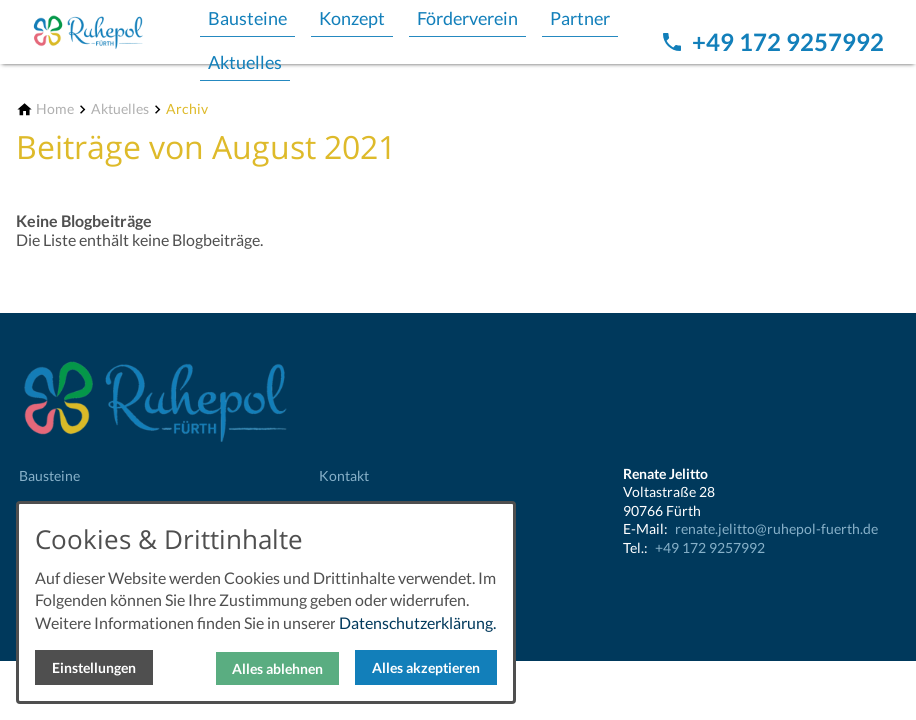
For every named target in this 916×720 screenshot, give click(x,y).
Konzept (352, 18)
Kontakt (344, 476)
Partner (580, 18)
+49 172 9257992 (710, 547)
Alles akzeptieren (426, 667)
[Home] (55, 109)
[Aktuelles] (120, 109)
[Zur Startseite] (112, 32)
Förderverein (467, 18)
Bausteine (247, 18)
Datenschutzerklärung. (417, 622)
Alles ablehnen (277, 668)
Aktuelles (245, 62)
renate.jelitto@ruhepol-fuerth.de (776, 528)
